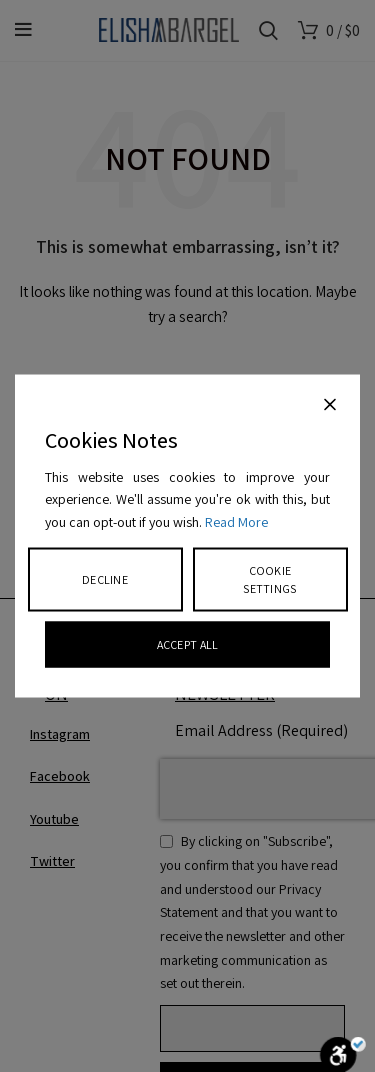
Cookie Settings (269, 578)
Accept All (188, 643)
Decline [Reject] (105, 578)
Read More (236, 521)
